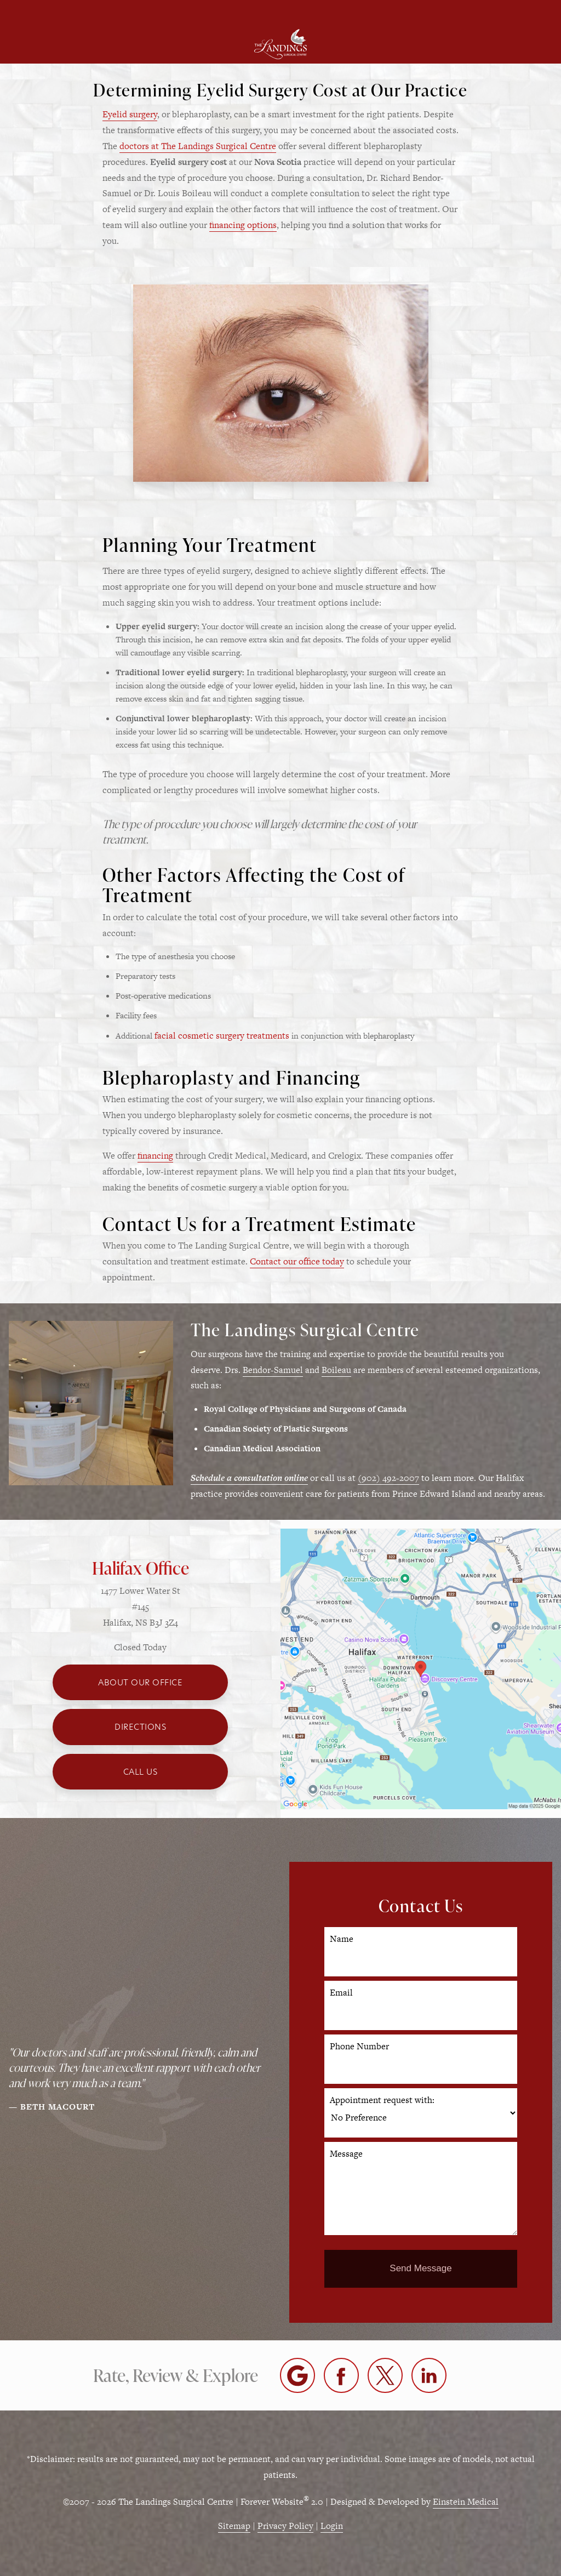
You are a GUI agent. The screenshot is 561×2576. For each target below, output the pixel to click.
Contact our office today (297, 1261)
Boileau (336, 1370)
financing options (243, 225)
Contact (475, 12)
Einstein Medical (466, 2501)
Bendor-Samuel (273, 1370)
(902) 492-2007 (388, 1478)
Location (214, 12)
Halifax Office (140, 1567)
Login (331, 2526)
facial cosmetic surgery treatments (221, 1035)
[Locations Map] (420, 1668)
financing (155, 1155)
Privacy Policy (285, 2526)
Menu (81, 12)
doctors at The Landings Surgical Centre (197, 146)
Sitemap (234, 2526)
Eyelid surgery (129, 114)
